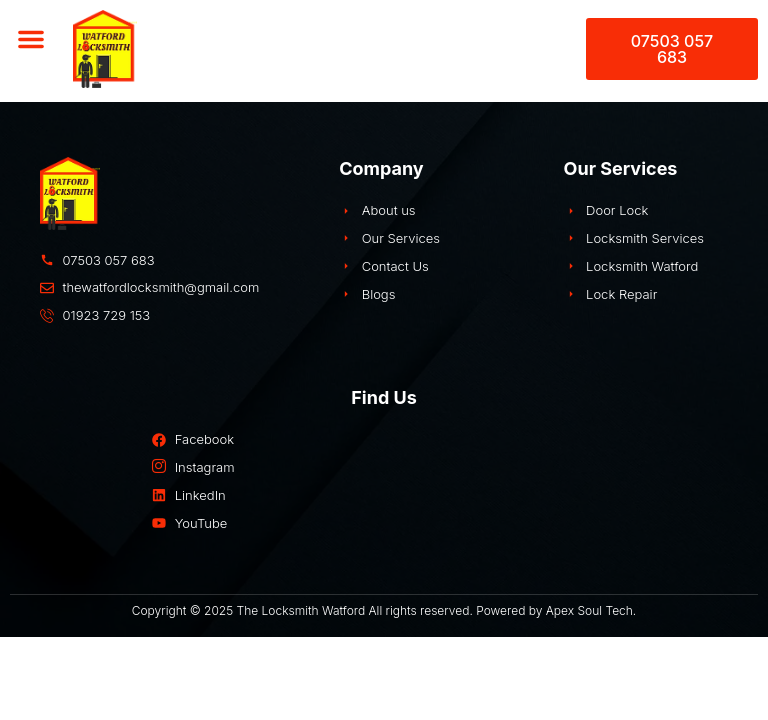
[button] (31, 39)
